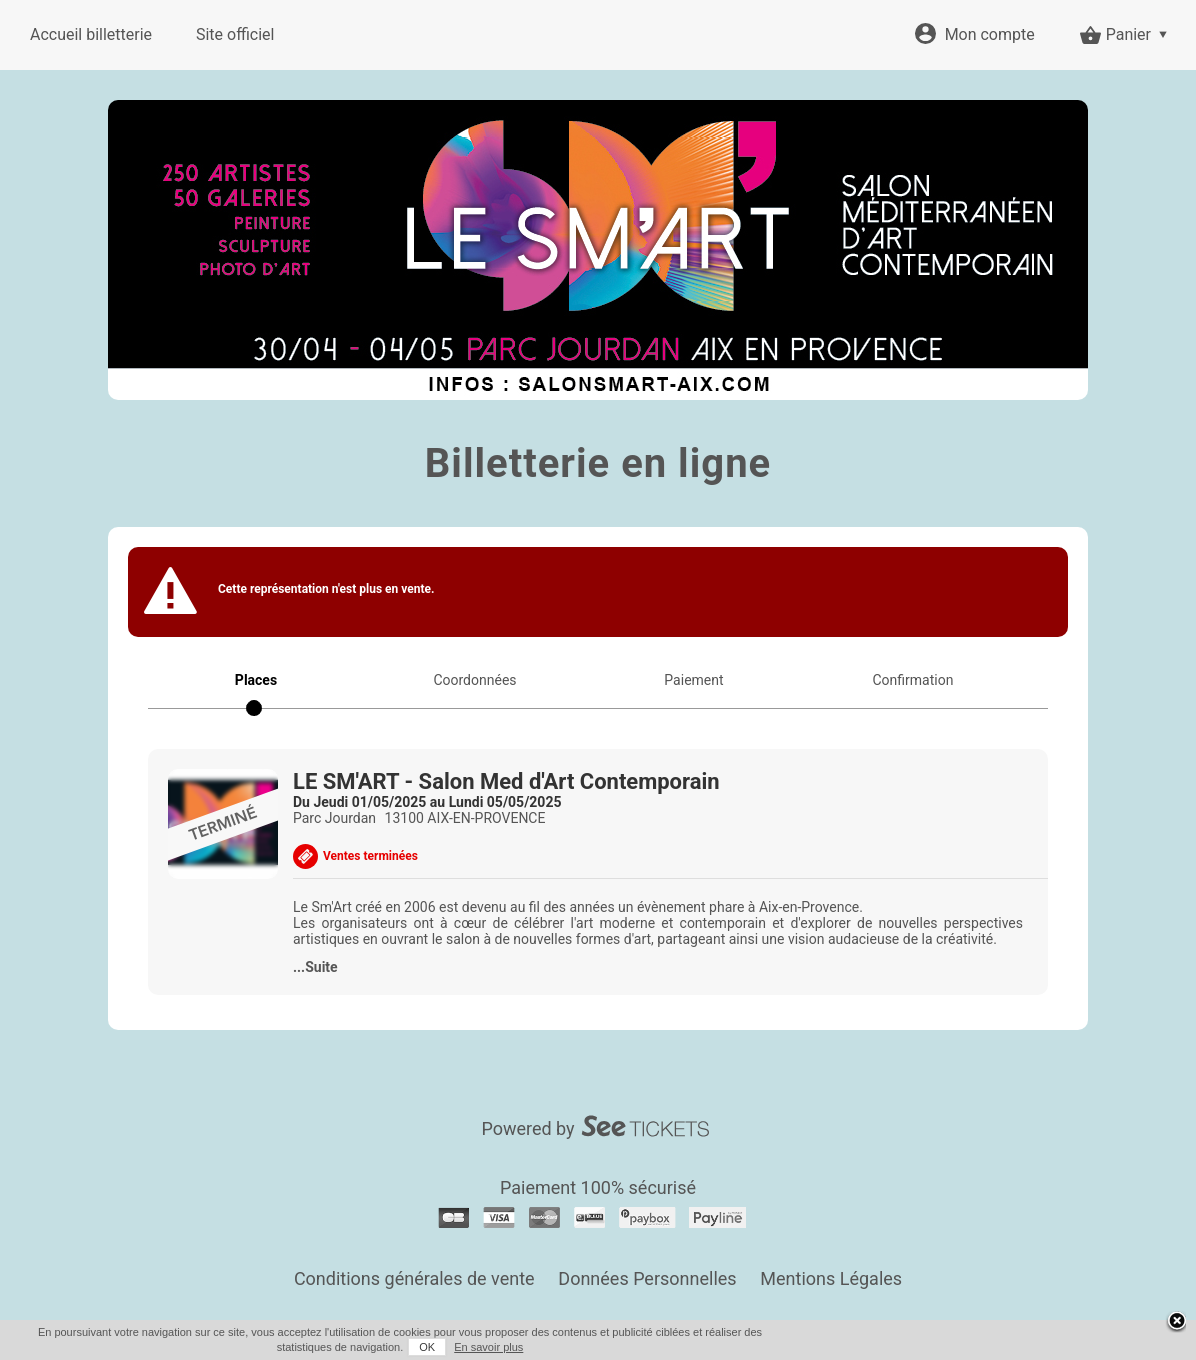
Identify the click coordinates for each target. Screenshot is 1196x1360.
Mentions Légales (831, 1278)
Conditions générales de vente (414, 1278)
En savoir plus (488, 1347)
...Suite (315, 967)
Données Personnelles (647, 1278)
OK (427, 1347)
